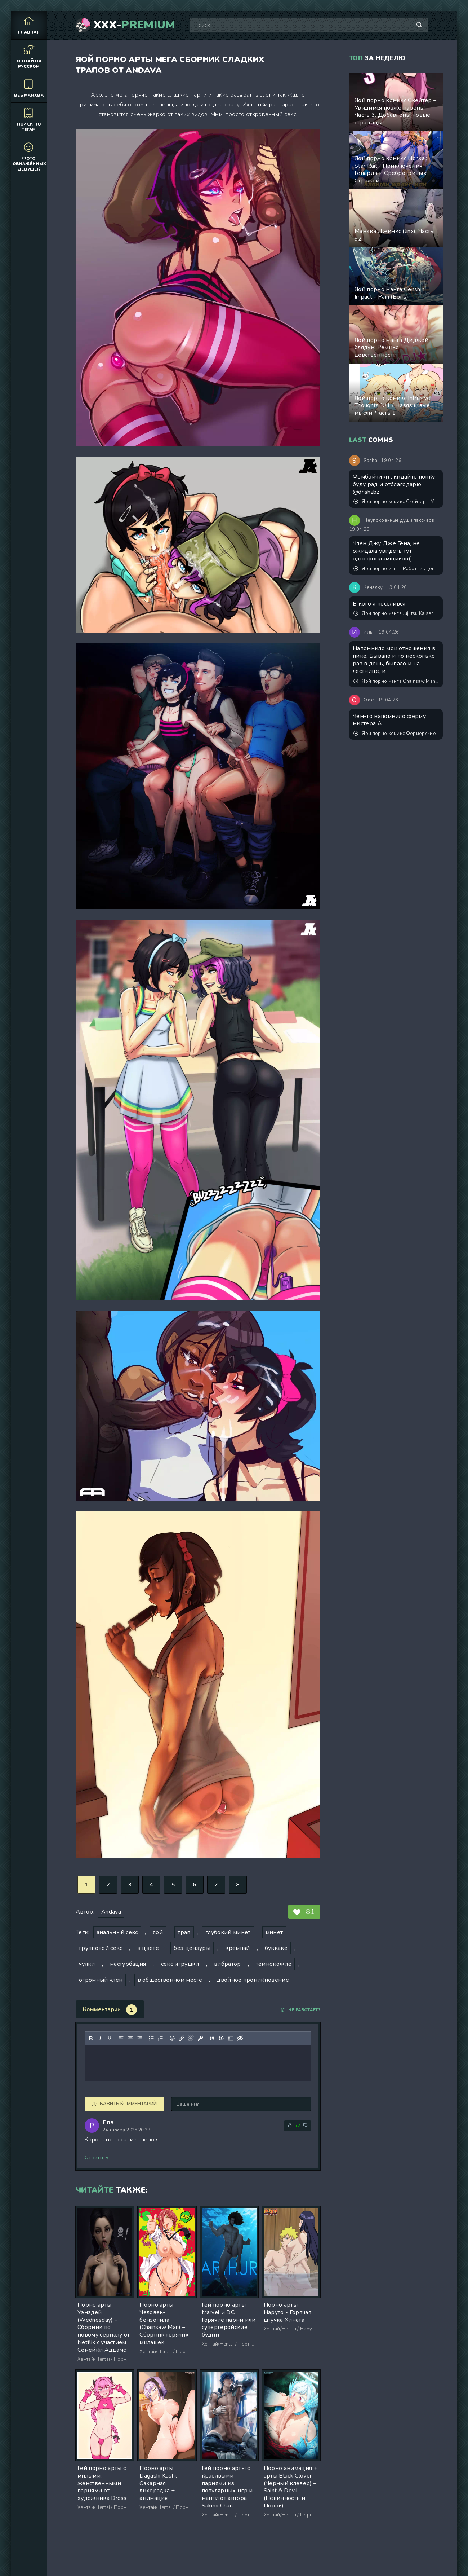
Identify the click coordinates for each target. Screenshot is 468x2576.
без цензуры (192, 1948)
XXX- (134, 25)
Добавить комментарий (124, 2104)
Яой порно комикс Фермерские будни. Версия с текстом (396, 733)
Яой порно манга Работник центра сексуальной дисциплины (396, 568)
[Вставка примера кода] (221, 2038)
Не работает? (300, 2010)
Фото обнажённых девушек (29, 156)
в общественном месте (170, 1980)
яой (158, 1932)
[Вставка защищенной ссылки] (200, 2038)
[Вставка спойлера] (230, 2038)
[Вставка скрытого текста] (240, 2038)
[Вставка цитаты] (212, 2038)
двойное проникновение (253, 1980)
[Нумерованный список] (160, 2038)
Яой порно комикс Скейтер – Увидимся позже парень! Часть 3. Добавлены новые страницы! (396, 501)
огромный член (100, 1980)
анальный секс (117, 1932)
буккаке (276, 1948)
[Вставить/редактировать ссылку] (181, 2038)
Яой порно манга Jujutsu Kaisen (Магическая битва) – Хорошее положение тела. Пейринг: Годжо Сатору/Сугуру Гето (396, 613)
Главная (29, 25)
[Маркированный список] (151, 2038)
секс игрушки (180, 1964)
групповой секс (100, 1948)
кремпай (237, 1948)
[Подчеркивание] (109, 2038)
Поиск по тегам (29, 119)
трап (184, 1932)
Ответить (97, 2157)
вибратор (227, 1964)
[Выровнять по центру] (130, 2038)
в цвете (148, 1948)
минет (274, 1932)
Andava (111, 1912)
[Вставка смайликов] (172, 2038)
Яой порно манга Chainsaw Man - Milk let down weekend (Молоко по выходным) (396, 681)
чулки (87, 1964)
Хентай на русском (29, 56)
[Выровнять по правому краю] (139, 2038)
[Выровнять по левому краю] (121, 2038)
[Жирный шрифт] (90, 2038)
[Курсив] (100, 2038)
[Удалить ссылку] (191, 2038)
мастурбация (128, 1964)
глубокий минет (227, 1932)
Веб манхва (29, 88)
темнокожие (273, 1964)
